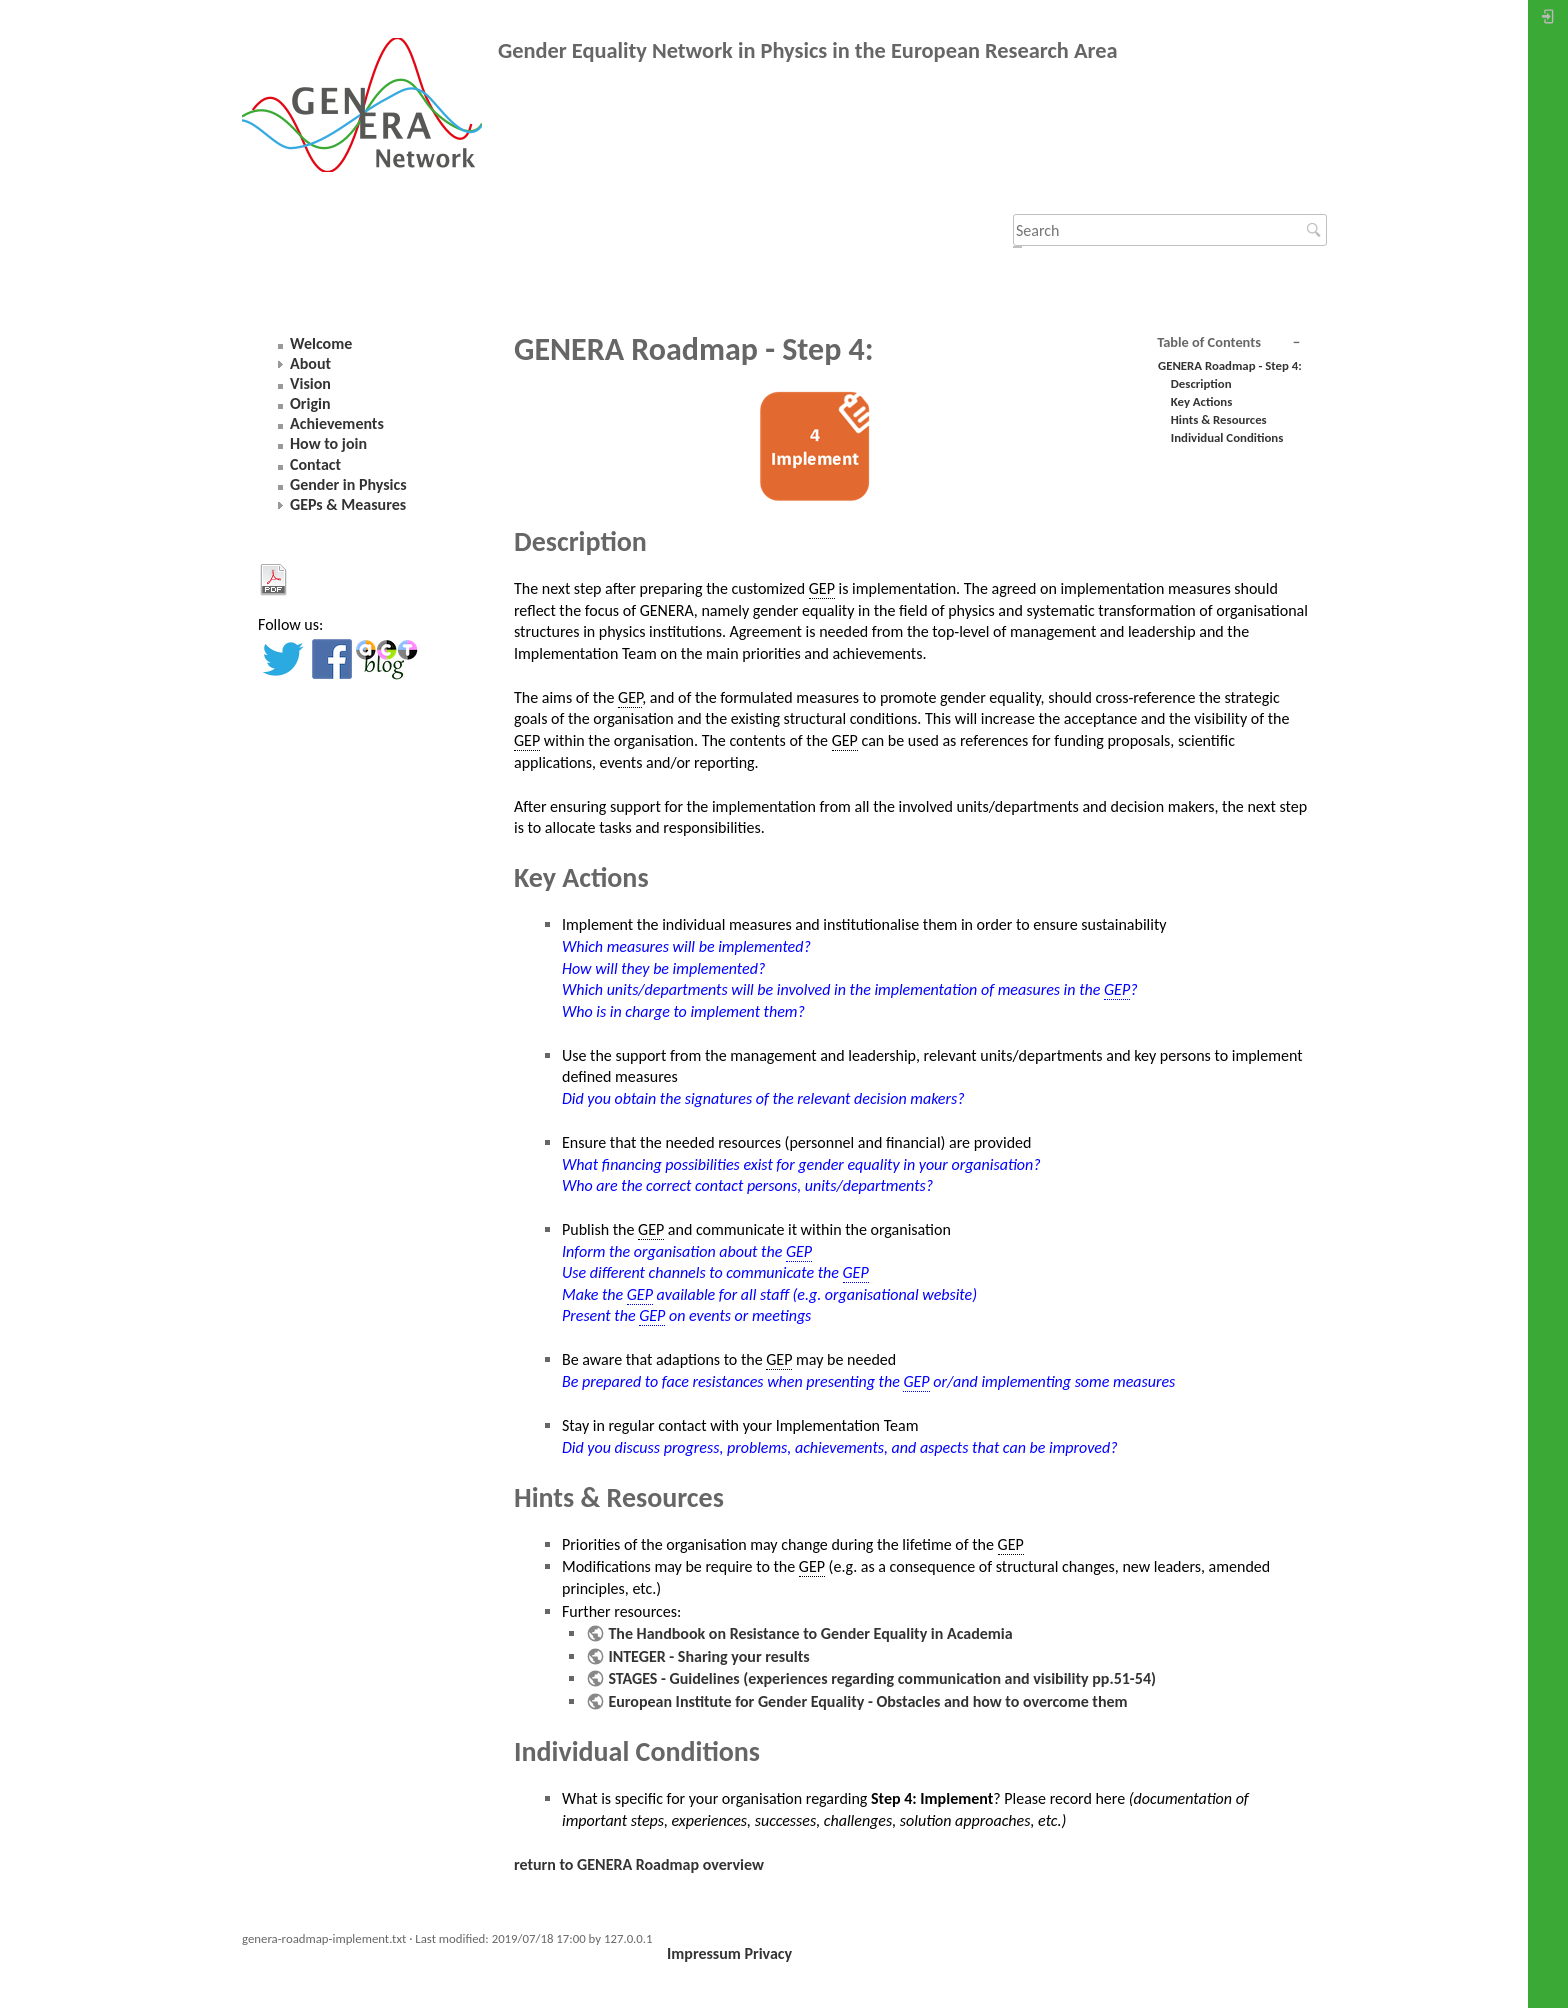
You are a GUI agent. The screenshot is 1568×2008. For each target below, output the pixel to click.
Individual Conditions (1227, 437)
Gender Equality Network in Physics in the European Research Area (808, 51)
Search (1316, 230)
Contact (315, 464)
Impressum (704, 1953)
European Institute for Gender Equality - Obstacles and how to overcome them (867, 1701)
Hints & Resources (1219, 419)
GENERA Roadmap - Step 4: (1230, 365)
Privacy (768, 1953)
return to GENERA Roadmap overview (639, 1864)
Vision (310, 383)
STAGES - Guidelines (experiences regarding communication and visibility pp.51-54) (882, 1678)
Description (1201, 383)
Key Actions (1202, 401)
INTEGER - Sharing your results (708, 1656)
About (310, 363)
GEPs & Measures (348, 504)
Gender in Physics (348, 484)
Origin (310, 403)
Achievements (337, 423)
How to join (328, 443)
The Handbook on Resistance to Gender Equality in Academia (810, 1633)
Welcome (321, 343)
